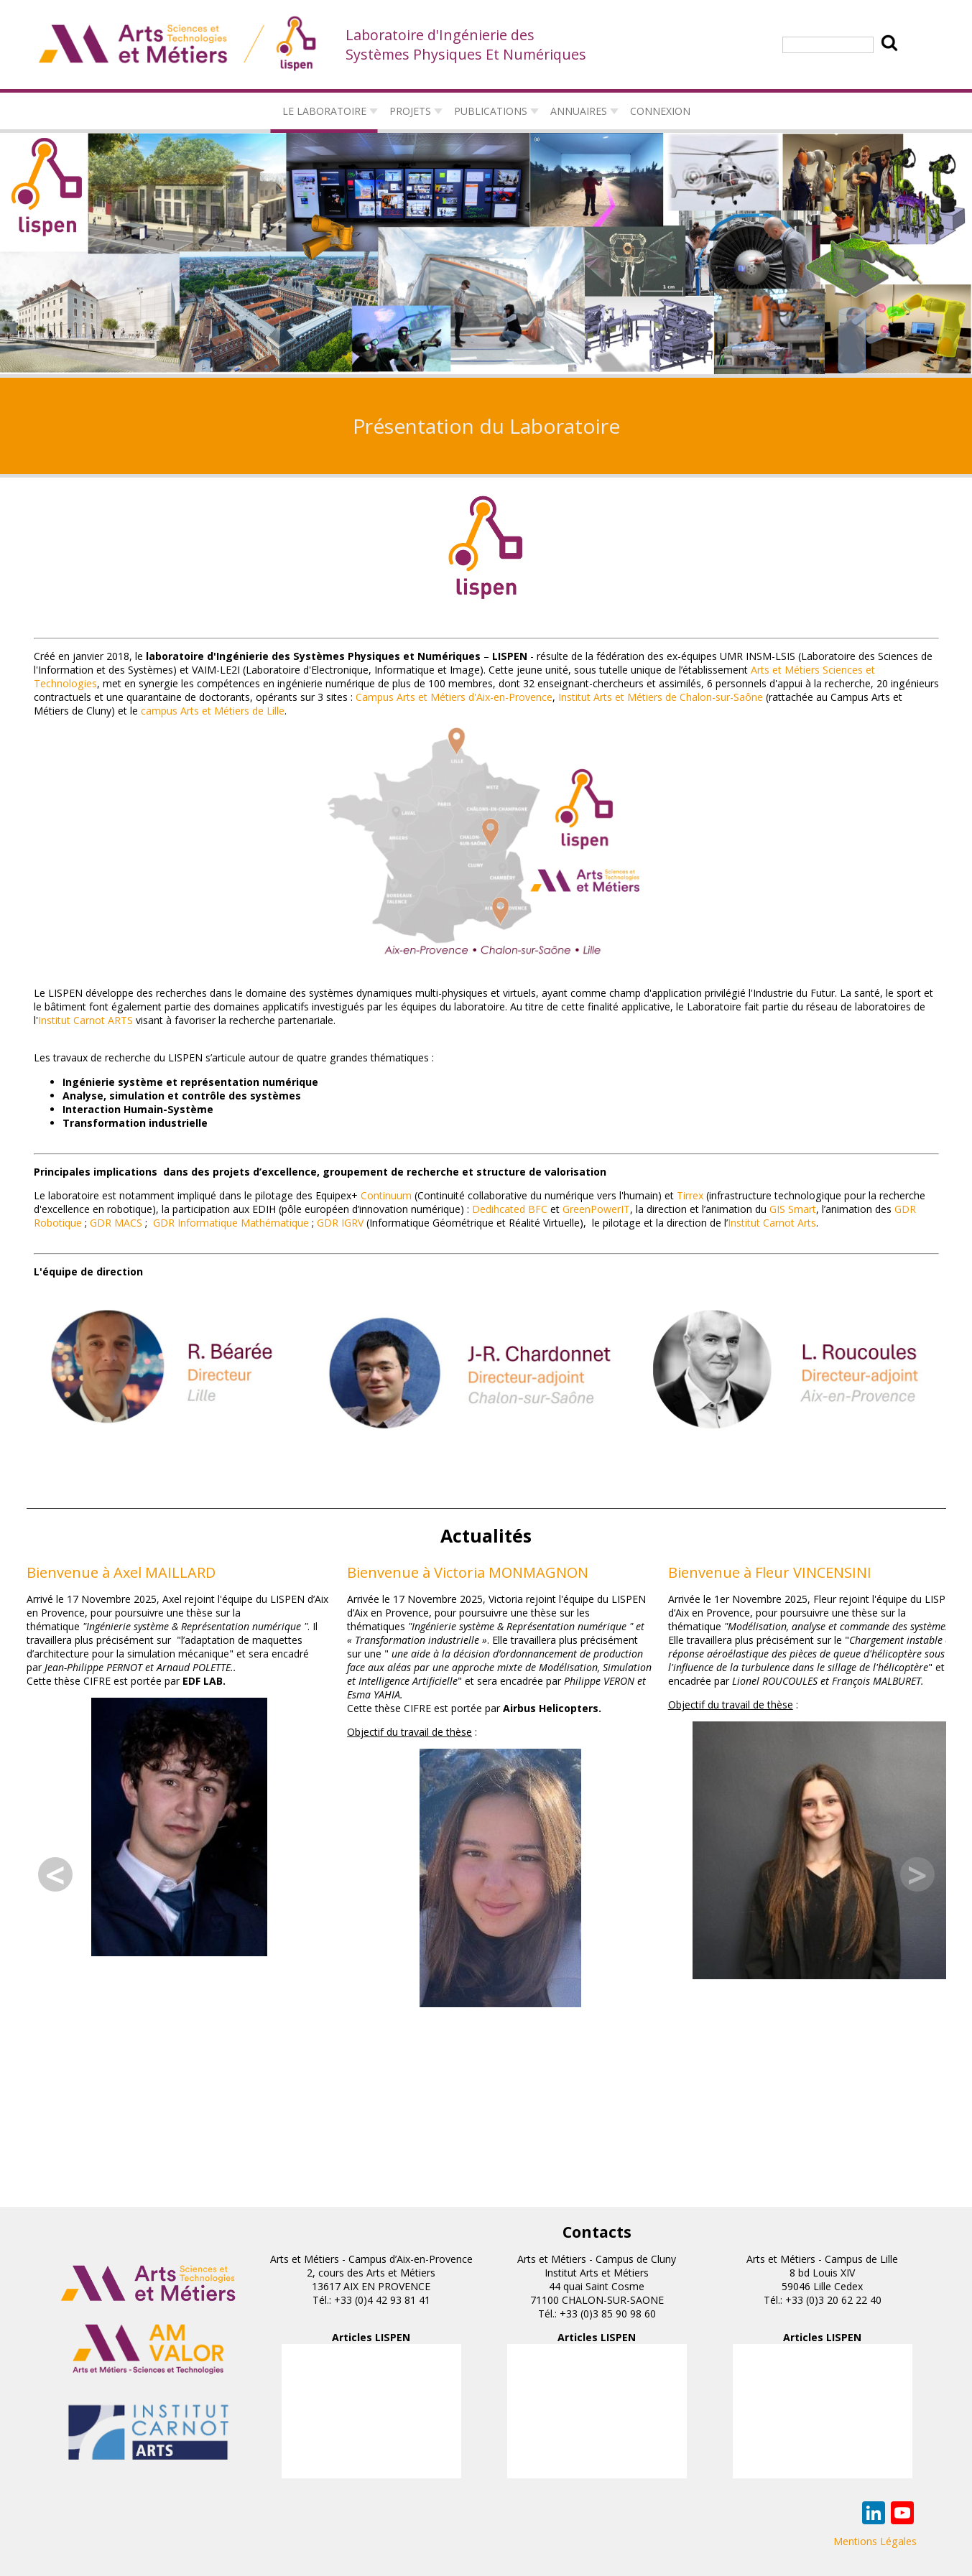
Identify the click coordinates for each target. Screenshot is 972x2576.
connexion (660, 111)
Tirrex (690, 1195)
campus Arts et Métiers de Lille (212, 710)
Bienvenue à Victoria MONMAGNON (467, 1572)
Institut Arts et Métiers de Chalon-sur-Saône (660, 697)
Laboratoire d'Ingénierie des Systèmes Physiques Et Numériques (466, 44)
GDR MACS (116, 1222)
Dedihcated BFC (509, 1209)
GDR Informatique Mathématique (231, 1222)
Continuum (386, 1195)
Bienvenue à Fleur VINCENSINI (769, 1572)
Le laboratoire (324, 111)
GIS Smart (792, 1209)
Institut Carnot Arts (772, 1222)
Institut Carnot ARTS (85, 1020)
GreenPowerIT (596, 1209)
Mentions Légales (875, 2541)
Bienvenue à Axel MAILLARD (121, 1572)
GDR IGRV (340, 1222)
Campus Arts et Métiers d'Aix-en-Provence (454, 697)
